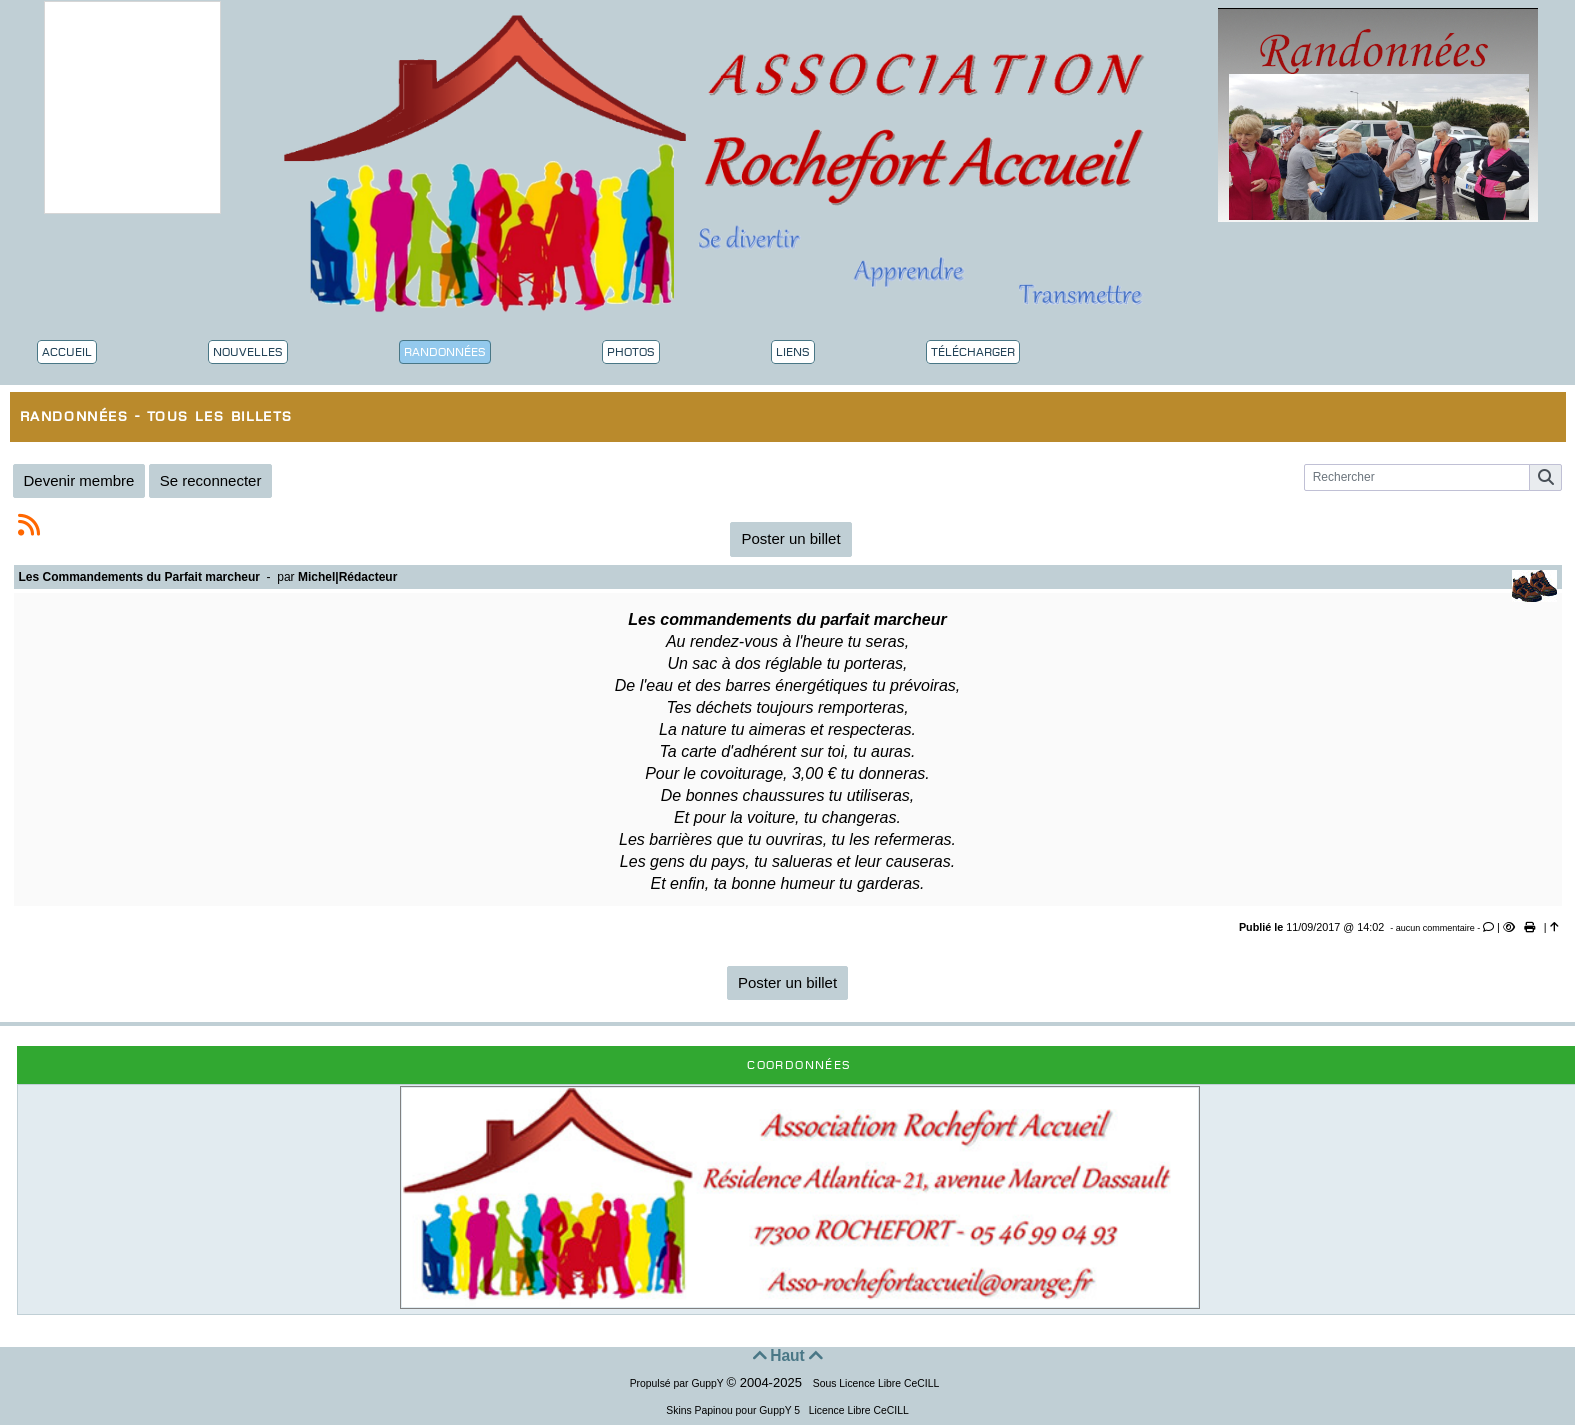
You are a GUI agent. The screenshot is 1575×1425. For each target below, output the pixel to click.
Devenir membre (79, 480)
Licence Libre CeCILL (857, 1410)
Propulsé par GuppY (678, 1383)
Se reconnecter (211, 480)
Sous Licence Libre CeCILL (877, 1383)
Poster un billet (790, 538)
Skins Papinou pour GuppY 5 (736, 1410)
